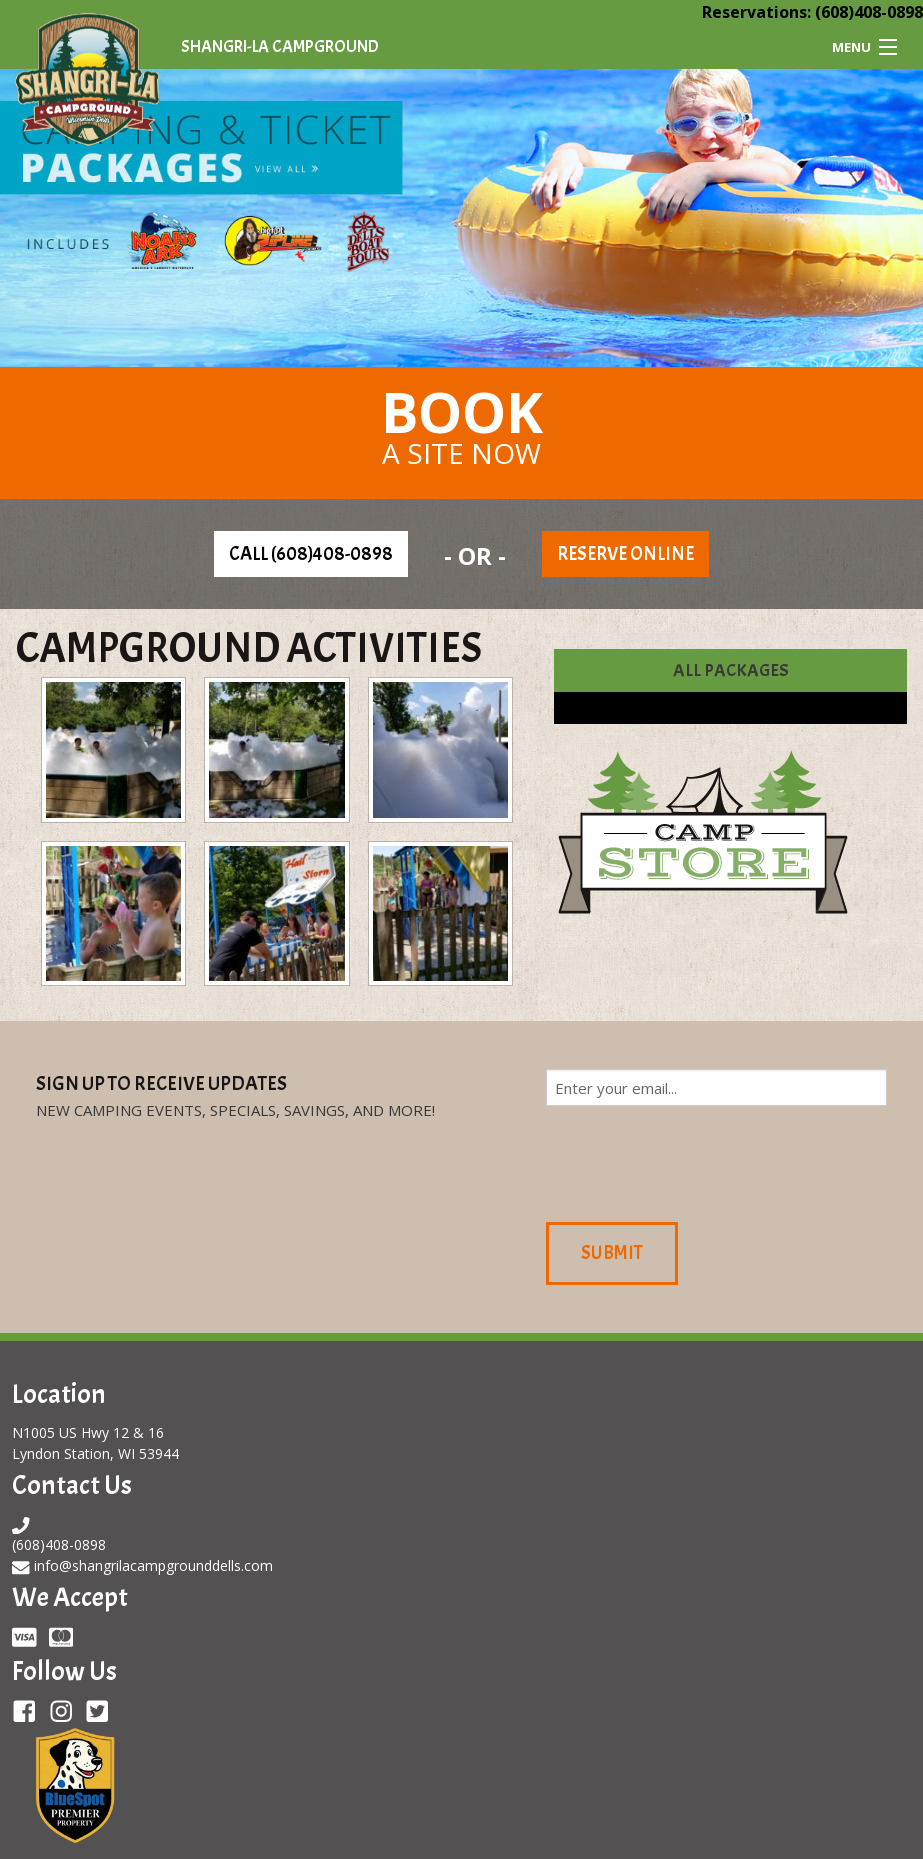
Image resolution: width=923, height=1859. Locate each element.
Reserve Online (625, 554)
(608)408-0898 (869, 12)
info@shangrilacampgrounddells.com (153, 1565)
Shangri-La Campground (280, 46)
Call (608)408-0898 (311, 554)
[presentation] (698, 1161)
